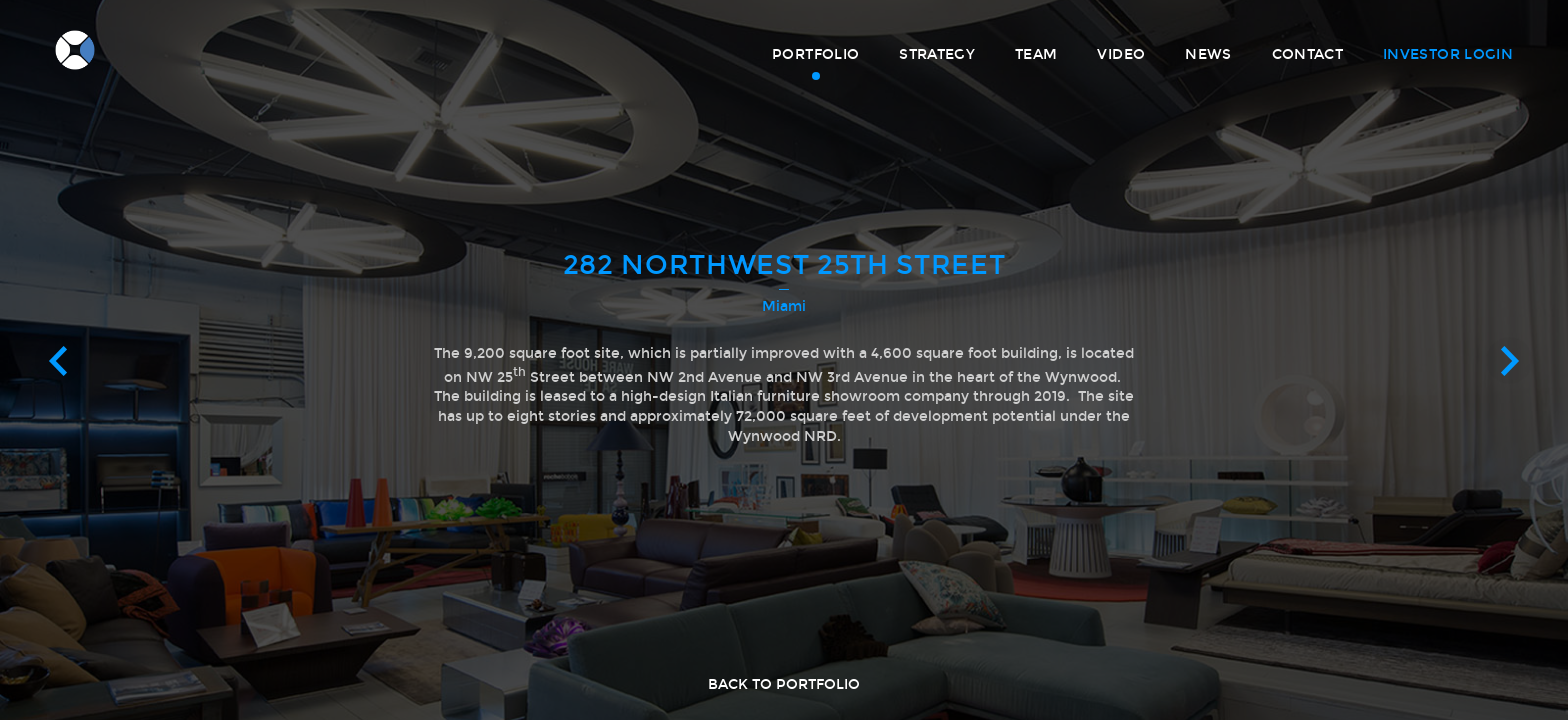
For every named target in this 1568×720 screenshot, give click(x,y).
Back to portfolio (784, 684)
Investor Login (1448, 54)
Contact (1307, 54)
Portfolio (815, 54)
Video (1121, 54)
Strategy (937, 54)
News (1208, 54)
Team (1036, 54)
